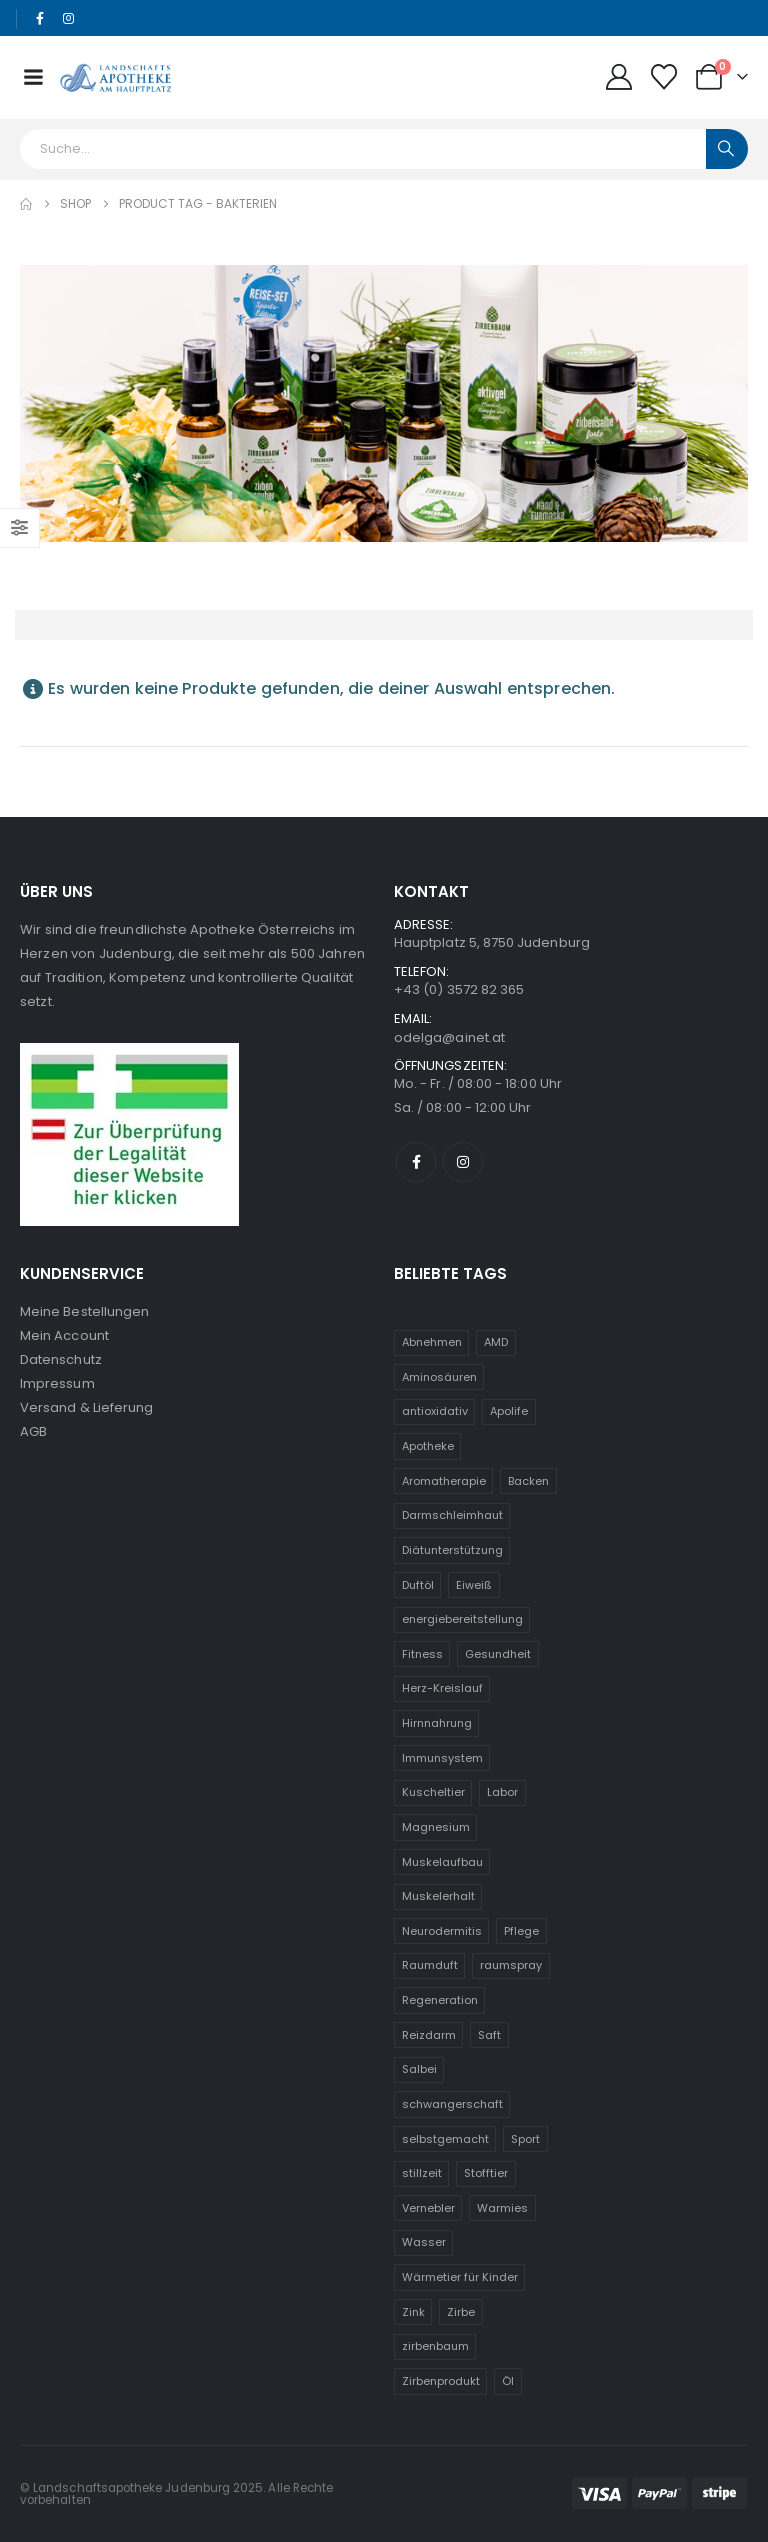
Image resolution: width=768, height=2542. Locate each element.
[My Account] (618, 77)
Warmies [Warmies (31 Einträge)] (502, 2208)
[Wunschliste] (664, 77)
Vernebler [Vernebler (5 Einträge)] (428, 2208)
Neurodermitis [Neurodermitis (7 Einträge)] (442, 1931)
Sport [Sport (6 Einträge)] (525, 2139)
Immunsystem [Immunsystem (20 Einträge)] (442, 1758)
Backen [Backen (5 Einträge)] (528, 1481)
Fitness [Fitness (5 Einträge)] (422, 1654)
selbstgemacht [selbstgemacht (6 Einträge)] (445, 2139)
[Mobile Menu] (33, 77)
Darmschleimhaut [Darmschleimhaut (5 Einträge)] (452, 1515)
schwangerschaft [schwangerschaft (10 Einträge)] (452, 2104)
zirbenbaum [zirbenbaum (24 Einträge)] (435, 2346)
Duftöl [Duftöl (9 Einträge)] (418, 1585)
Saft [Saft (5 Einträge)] (489, 2035)
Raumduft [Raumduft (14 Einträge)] (430, 1965)
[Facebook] (40, 19)
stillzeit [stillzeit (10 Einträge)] (422, 2173)
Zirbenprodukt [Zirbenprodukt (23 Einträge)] (441, 2381)
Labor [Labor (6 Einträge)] (502, 1792)
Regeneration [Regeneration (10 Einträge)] (440, 2000)
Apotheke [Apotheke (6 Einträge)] (428, 1446)
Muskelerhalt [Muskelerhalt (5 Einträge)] (438, 1896)
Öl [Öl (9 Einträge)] (508, 2381)
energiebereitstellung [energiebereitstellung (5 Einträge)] (462, 1619)
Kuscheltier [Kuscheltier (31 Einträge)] (433, 1792)
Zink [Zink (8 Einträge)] (413, 2312)
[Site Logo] (115, 77)
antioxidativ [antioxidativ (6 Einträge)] (435, 1411)
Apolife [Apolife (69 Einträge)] (509, 1411)
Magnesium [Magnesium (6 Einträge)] (436, 1827)
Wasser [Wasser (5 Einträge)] (424, 2242)
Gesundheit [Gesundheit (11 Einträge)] (498, 1654)
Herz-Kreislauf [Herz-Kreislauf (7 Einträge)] (442, 1688)
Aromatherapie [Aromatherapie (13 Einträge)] (444, 1481)
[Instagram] (69, 19)
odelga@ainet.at (449, 1037)
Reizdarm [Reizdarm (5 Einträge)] (429, 2035)
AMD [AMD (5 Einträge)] (496, 1342)
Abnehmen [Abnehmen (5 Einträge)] (432, 1342)
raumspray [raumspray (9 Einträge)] (511, 1965)
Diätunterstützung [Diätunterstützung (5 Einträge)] (452, 1550)
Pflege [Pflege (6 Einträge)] (521, 1931)
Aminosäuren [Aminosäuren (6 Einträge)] (439, 1377)
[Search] (727, 149)
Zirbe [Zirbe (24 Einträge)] (461, 2312)
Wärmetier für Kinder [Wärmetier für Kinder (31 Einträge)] (460, 2277)
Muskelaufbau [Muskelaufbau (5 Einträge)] (442, 1862)
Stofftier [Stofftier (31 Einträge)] (486, 2173)
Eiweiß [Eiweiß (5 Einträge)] (474, 1585)
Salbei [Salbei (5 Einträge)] (419, 2069)
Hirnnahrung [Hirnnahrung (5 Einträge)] (437, 1723)
